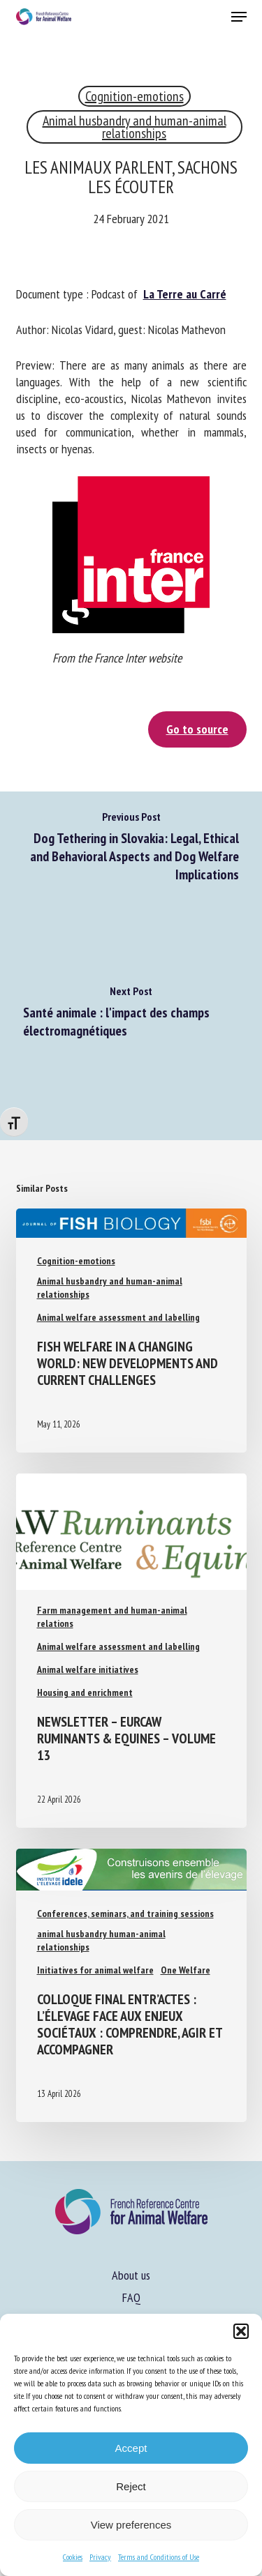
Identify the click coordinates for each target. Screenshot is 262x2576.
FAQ (131, 2297)
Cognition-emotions (134, 96)
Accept (131, 2448)
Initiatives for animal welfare (95, 1970)
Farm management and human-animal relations (112, 1617)
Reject (131, 2486)
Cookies (72, 2557)
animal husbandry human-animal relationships (101, 1940)
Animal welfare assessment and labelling (118, 1317)
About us (131, 2275)
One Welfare (185, 1970)
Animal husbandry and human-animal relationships (134, 127)
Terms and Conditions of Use (158, 2557)
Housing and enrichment (85, 1692)
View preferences (131, 2525)
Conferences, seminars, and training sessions (125, 1913)
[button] (241, 2331)
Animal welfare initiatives (87, 1669)
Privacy (100, 2557)
